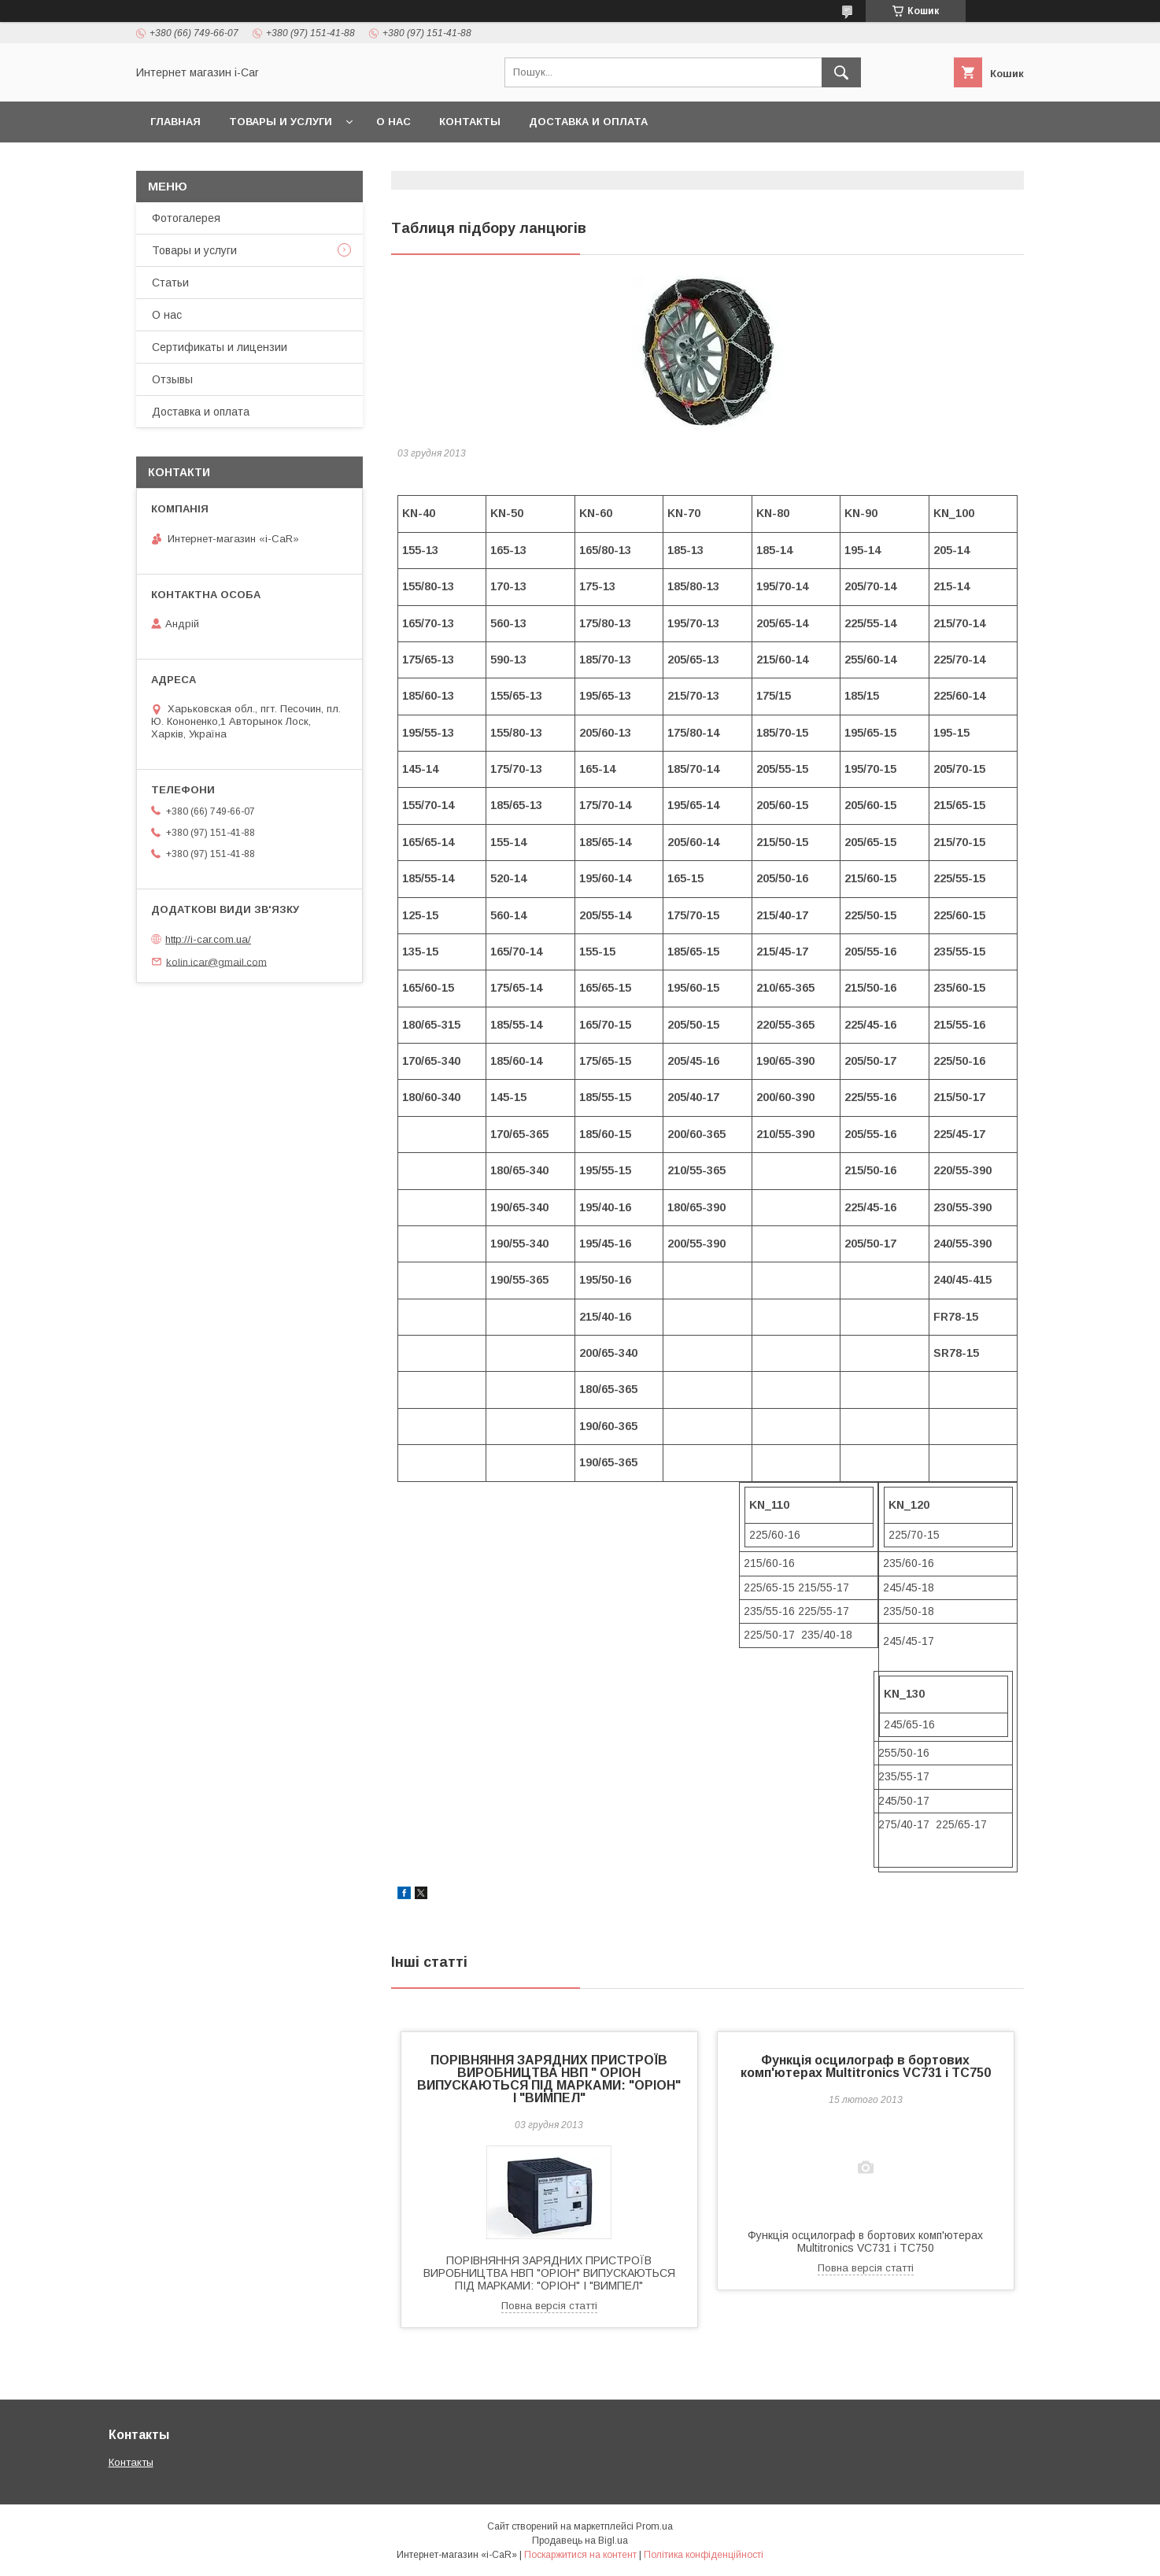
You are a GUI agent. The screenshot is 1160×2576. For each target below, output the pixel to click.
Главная (175, 122)
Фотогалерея (186, 218)
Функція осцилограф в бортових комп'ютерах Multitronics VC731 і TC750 (866, 2066)
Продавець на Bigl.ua (580, 2540)
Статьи (170, 282)
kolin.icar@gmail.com (216, 961)
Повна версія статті (549, 2306)
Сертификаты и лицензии (219, 347)
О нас (393, 122)
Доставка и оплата (588, 122)
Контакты (470, 122)
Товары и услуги (280, 122)
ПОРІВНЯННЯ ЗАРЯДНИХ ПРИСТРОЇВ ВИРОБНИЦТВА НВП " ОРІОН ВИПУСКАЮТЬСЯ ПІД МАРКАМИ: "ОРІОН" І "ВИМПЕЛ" (549, 2079)
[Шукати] (841, 72)
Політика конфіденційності (703, 2554)
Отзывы (172, 379)
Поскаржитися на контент (580, 2554)
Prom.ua (654, 2526)
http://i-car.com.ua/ (208, 939)
